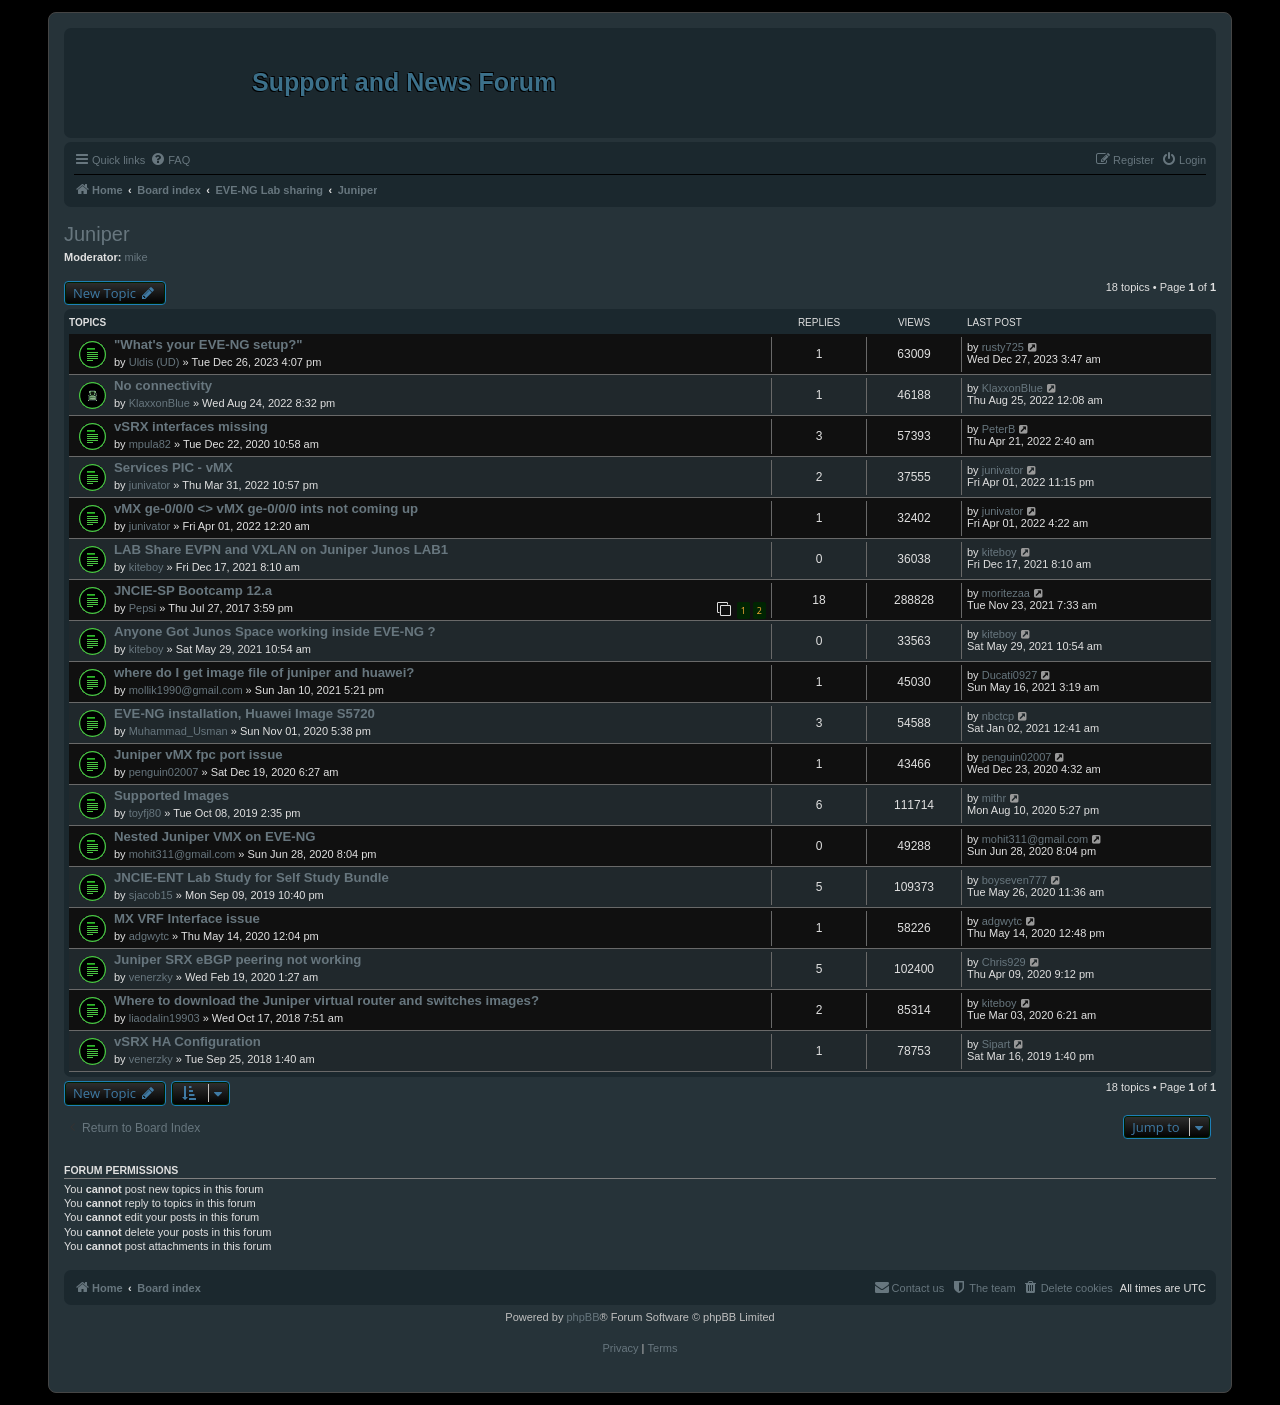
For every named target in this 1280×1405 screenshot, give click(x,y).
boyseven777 (1014, 880)
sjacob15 (151, 895)
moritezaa (1006, 593)
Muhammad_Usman (178, 731)
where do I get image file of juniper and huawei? (264, 672)
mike (136, 257)
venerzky (151, 977)
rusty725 (1003, 347)
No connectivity (163, 385)
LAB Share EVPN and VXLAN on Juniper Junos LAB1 (281, 549)
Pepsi (143, 608)
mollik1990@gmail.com (186, 690)
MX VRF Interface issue (187, 918)
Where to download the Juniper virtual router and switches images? (326, 1000)
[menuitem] (170, 160)
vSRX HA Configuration (187, 1041)
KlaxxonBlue (159, 403)
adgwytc (149, 936)
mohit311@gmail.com (182, 854)
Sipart (996, 1044)
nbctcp (998, 716)
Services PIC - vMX (173, 467)
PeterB (999, 429)
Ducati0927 (1010, 675)
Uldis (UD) (154, 362)
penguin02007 (164, 772)
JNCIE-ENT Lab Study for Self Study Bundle (251, 877)
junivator (150, 485)
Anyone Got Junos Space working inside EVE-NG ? (275, 631)
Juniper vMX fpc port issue (198, 754)
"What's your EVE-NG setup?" (208, 344)
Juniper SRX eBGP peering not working (237, 959)
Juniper (97, 234)
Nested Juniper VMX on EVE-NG (215, 836)
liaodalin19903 (164, 1018)
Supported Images (171, 795)
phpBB (582, 1317)
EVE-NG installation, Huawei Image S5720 (244, 713)
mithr (994, 798)
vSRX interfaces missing (191, 426)
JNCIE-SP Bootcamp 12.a (193, 590)
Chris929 (1004, 962)
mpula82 (150, 444)
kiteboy (146, 567)
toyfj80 (145, 813)
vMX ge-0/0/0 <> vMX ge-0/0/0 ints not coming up (266, 508)
